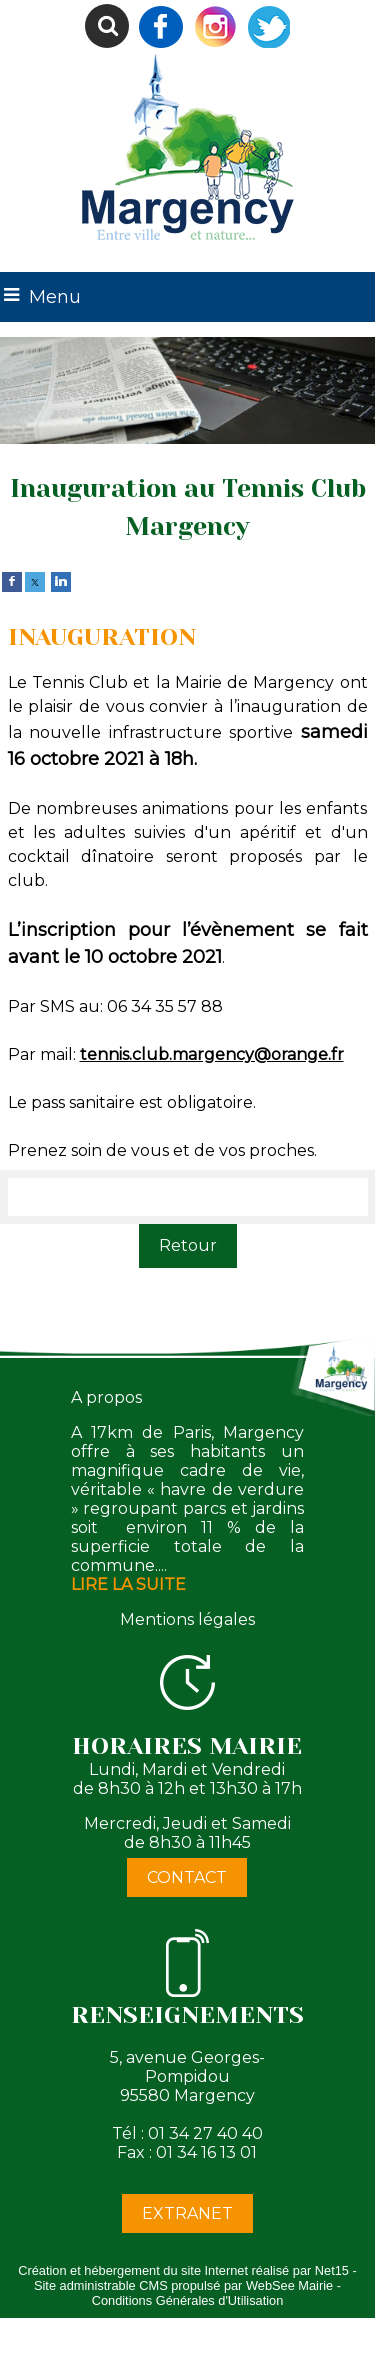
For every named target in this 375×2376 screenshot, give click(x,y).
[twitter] (35, 580)
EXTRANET (187, 2213)
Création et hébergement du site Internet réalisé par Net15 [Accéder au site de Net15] (183, 2270)
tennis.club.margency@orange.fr (212, 1054)
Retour (188, 1245)
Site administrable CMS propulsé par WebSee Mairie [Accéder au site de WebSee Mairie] (183, 2285)
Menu (55, 297)
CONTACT (187, 1877)
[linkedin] (61, 580)
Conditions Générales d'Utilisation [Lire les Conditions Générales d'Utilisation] (188, 2300)
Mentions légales (187, 1619)
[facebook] (12, 580)
